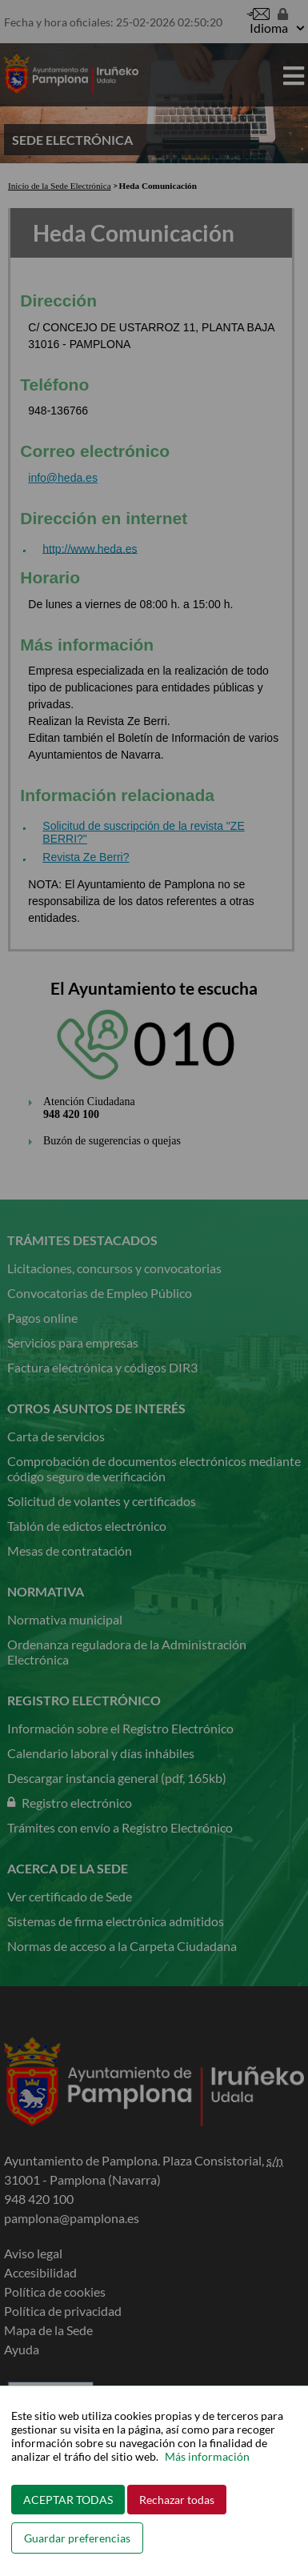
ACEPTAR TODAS (68, 2499)
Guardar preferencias (77, 2538)
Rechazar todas (176, 2499)
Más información (207, 2456)
